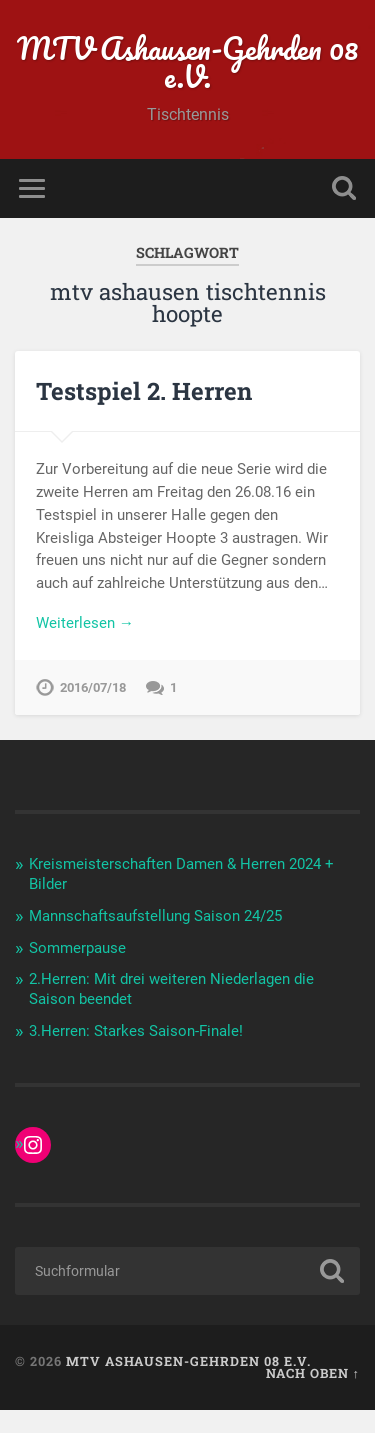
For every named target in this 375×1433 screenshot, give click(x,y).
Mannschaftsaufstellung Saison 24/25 (155, 916)
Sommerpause (77, 948)
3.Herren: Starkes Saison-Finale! (136, 1031)
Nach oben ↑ (313, 1373)
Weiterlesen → (85, 623)
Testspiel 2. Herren (144, 391)
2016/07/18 (93, 687)
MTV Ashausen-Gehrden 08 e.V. (187, 62)
